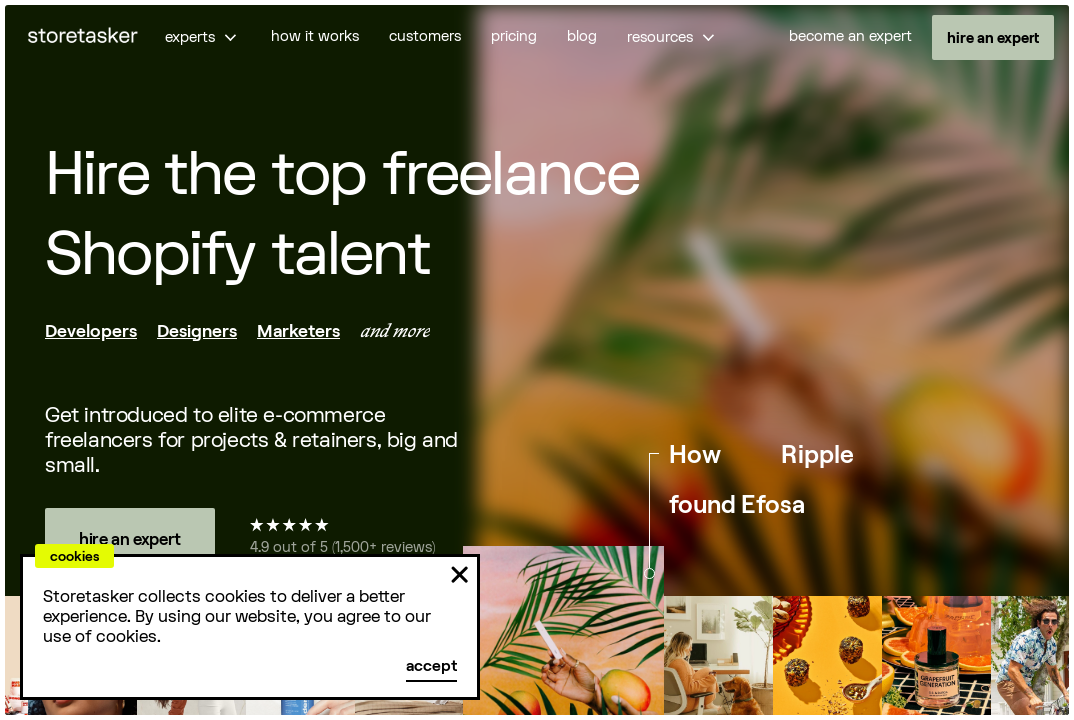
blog (582, 36)
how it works (315, 36)
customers (425, 36)
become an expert (850, 36)
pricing (514, 36)
